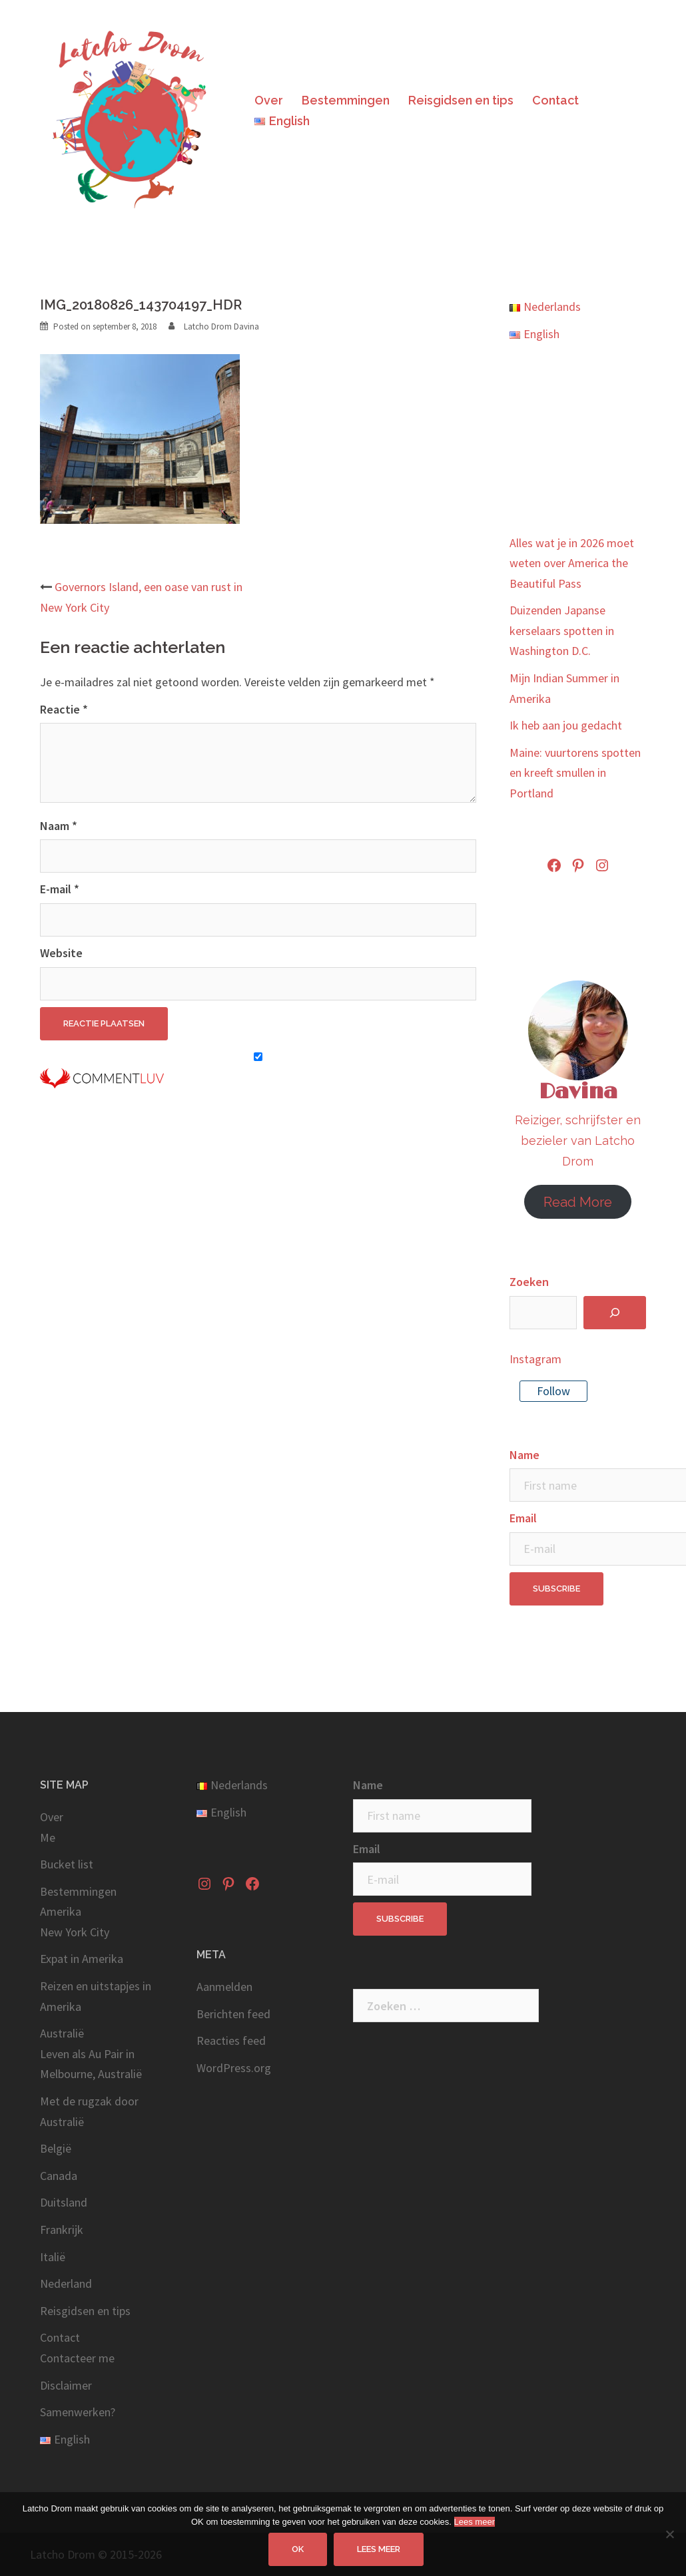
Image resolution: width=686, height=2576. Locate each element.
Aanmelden (224, 1986)
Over (268, 100)
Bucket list (66, 1864)
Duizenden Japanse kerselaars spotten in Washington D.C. (562, 630)
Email (523, 1518)
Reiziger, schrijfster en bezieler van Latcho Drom (578, 1140)
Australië (62, 2033)
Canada (58, 2175)
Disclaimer (66, 2385)
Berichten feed (233, 2014)
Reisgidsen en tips (461, 100)
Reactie (64, 709)
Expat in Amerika (81, 1958)
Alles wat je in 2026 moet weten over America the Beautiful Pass (572, 563)
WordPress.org (233, 2067)
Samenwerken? (77, 2412)
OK (298, 2549)
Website (61, 953)
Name (524, 1454)
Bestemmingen (346, 100)
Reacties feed (231, 2040)
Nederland (66, 2283)
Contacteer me (77, 2358)
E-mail (59, 889)
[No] (669, 2534)
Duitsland (63, 2202)
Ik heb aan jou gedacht (566, 725)
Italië (52, 2256)
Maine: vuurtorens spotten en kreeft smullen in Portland (575, 773)
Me (47, 1837)
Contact (555, 100)
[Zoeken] (614, 1312)
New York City (74, 1932)
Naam (58, 825)
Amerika (60, 1911)
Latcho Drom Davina (221, 326)
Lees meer (474, 2522)
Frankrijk (61, 2229)
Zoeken (529, 1281)
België (55, 2148)
